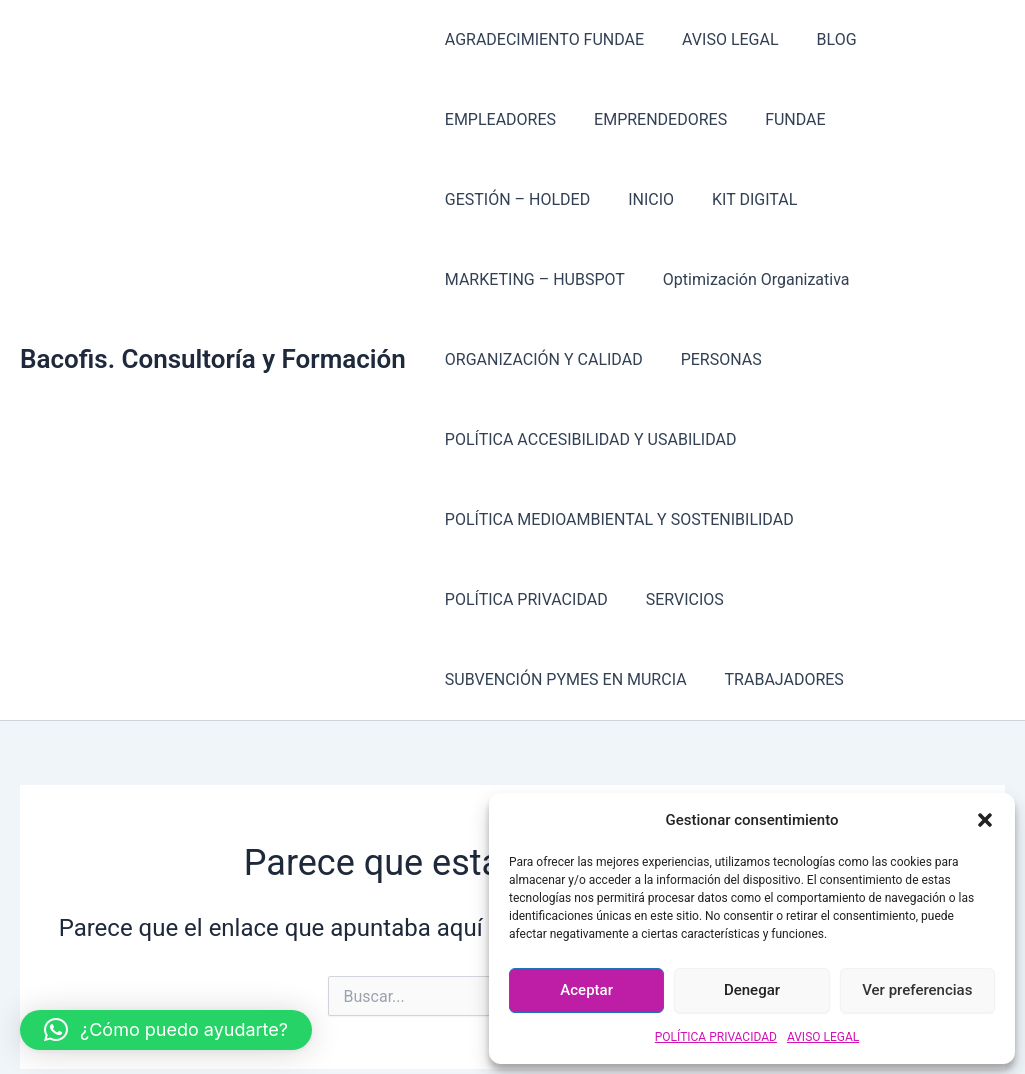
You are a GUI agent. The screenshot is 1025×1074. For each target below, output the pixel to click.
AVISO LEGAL (823, 1037)
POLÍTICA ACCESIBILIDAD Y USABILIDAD (588, 359)
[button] (985, 820)
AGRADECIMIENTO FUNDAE (541, 39)
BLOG (822, 39)
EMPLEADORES (929, 39)
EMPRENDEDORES (508, 119)
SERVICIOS (481, 519)
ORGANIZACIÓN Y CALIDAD (541, 279)
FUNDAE (637, 119)
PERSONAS (712, 279)
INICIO (900, 119)
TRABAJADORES (885, 519)
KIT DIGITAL (484, 199)
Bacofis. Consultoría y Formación (213, 279)
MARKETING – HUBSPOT (649, 199)
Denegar (752, 990)
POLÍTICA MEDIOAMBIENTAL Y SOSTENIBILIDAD (616, 439)
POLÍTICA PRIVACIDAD (716, 1037)
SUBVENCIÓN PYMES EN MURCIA (673, 519)
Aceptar (586, 990)
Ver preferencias (917, 990)
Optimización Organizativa (864, 199)
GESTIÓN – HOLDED (771, 119)
